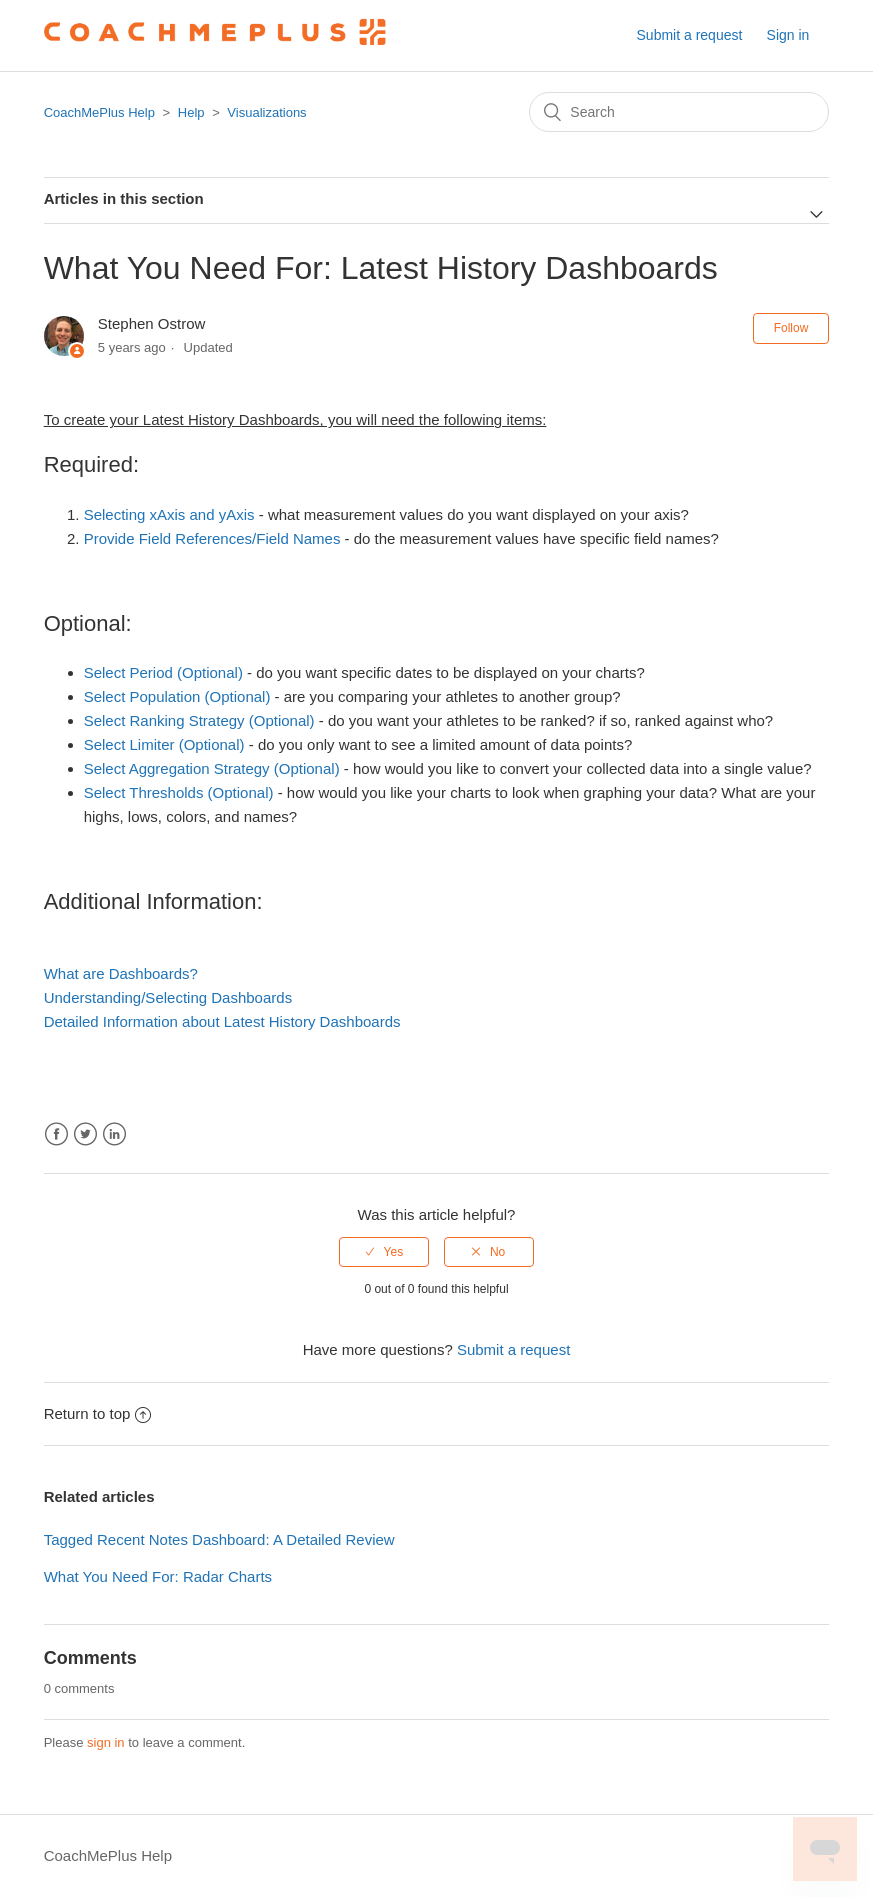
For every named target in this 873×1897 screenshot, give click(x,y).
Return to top (98, 1413)
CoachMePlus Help (99, 112)
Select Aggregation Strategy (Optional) (212, 768)
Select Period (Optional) (163, 672)
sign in (106, 1742)
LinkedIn (114, 1134)
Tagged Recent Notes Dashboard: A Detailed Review (219, 1539)
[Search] (679, 112)
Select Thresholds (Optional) (179, 792)
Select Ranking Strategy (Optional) (199, 720)
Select (107, 744)
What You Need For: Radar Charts (158, 1576)
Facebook (56, 1134)
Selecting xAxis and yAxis (169, 514)
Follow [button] (791, 328)
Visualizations (266, 112)
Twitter (85, 1134)
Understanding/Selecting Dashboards (168, 997)
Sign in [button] (788, 35)
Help (191, 112)
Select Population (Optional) (177, 696)
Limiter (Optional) (187, 744)
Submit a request (690, 35)
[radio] (384, 1252)
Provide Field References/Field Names (212, 538)
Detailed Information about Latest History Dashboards (222, 1021)
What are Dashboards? (121, 973)
